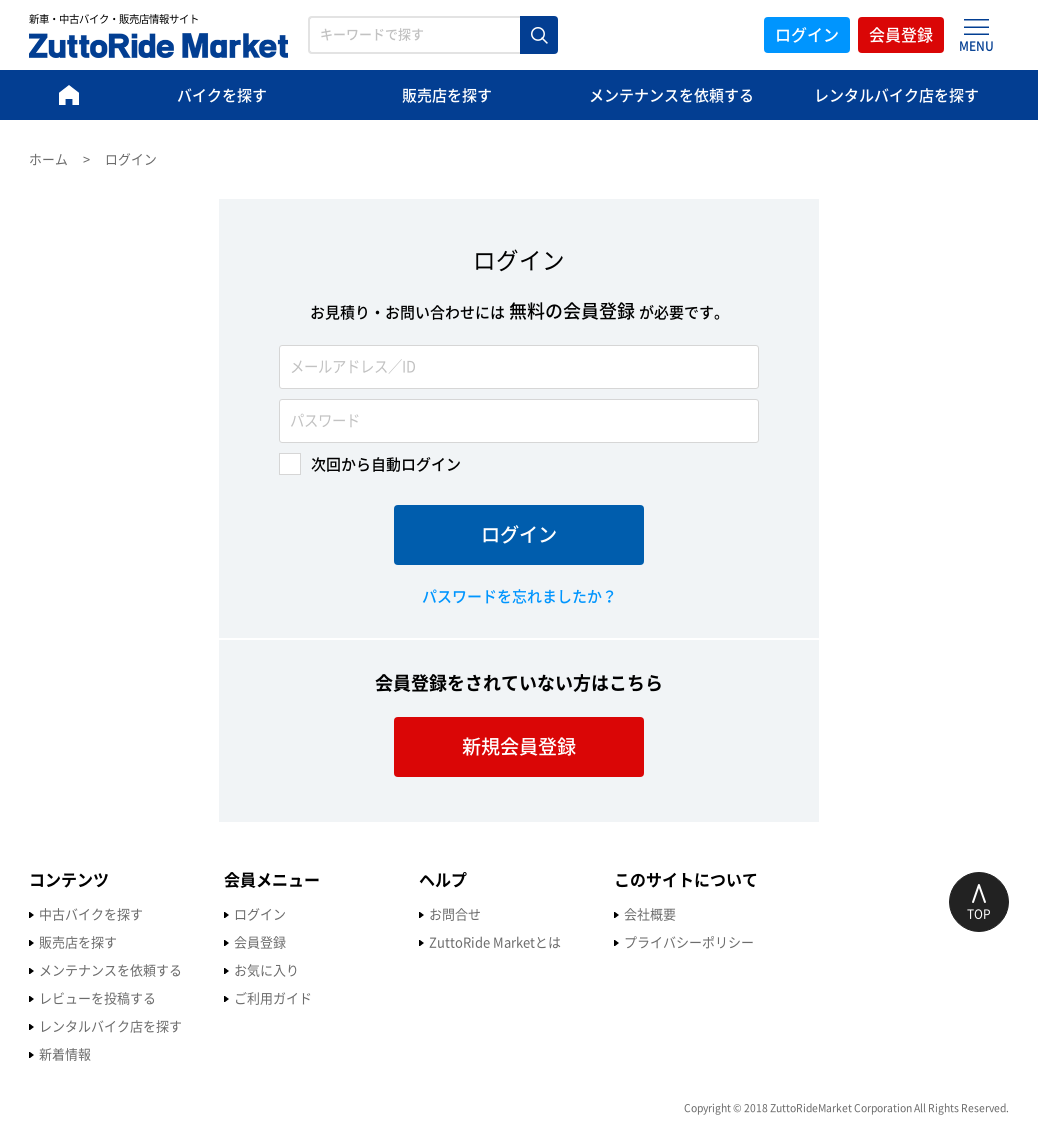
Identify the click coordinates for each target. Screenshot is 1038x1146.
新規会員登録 (519, 746)
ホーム (48, 159)
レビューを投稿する (97, 998)
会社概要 (650, 914)
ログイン (807, 35)
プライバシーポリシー (689, 942)
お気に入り (266, 970)
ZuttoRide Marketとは (495, 942)
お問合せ (455, 914)
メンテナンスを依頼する (671, 95)
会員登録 (901, 35)
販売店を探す (447, 95)
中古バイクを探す (91, 914)
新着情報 (65, 1054)
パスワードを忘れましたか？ (519, 596)
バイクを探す (222, 95)
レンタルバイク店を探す (896, 95)
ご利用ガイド (273, 998)
